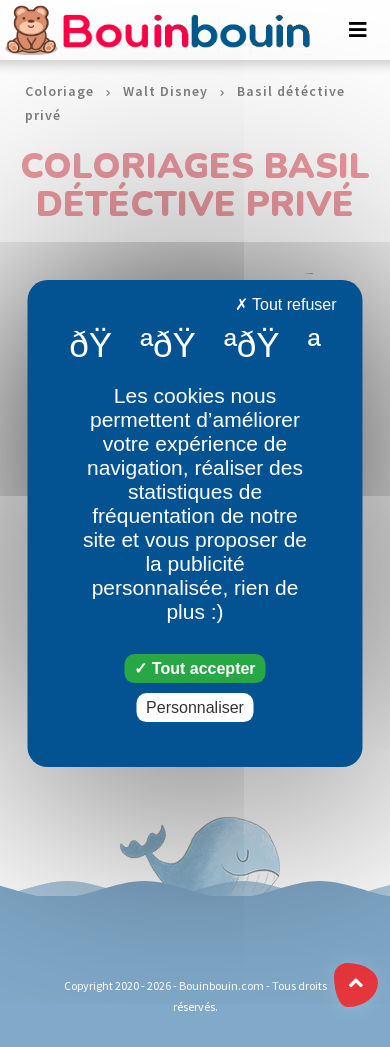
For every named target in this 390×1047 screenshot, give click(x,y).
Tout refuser (286, 304)
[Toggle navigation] (358, 30)
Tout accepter (194, 668)
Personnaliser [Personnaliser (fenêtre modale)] (195, 707)
